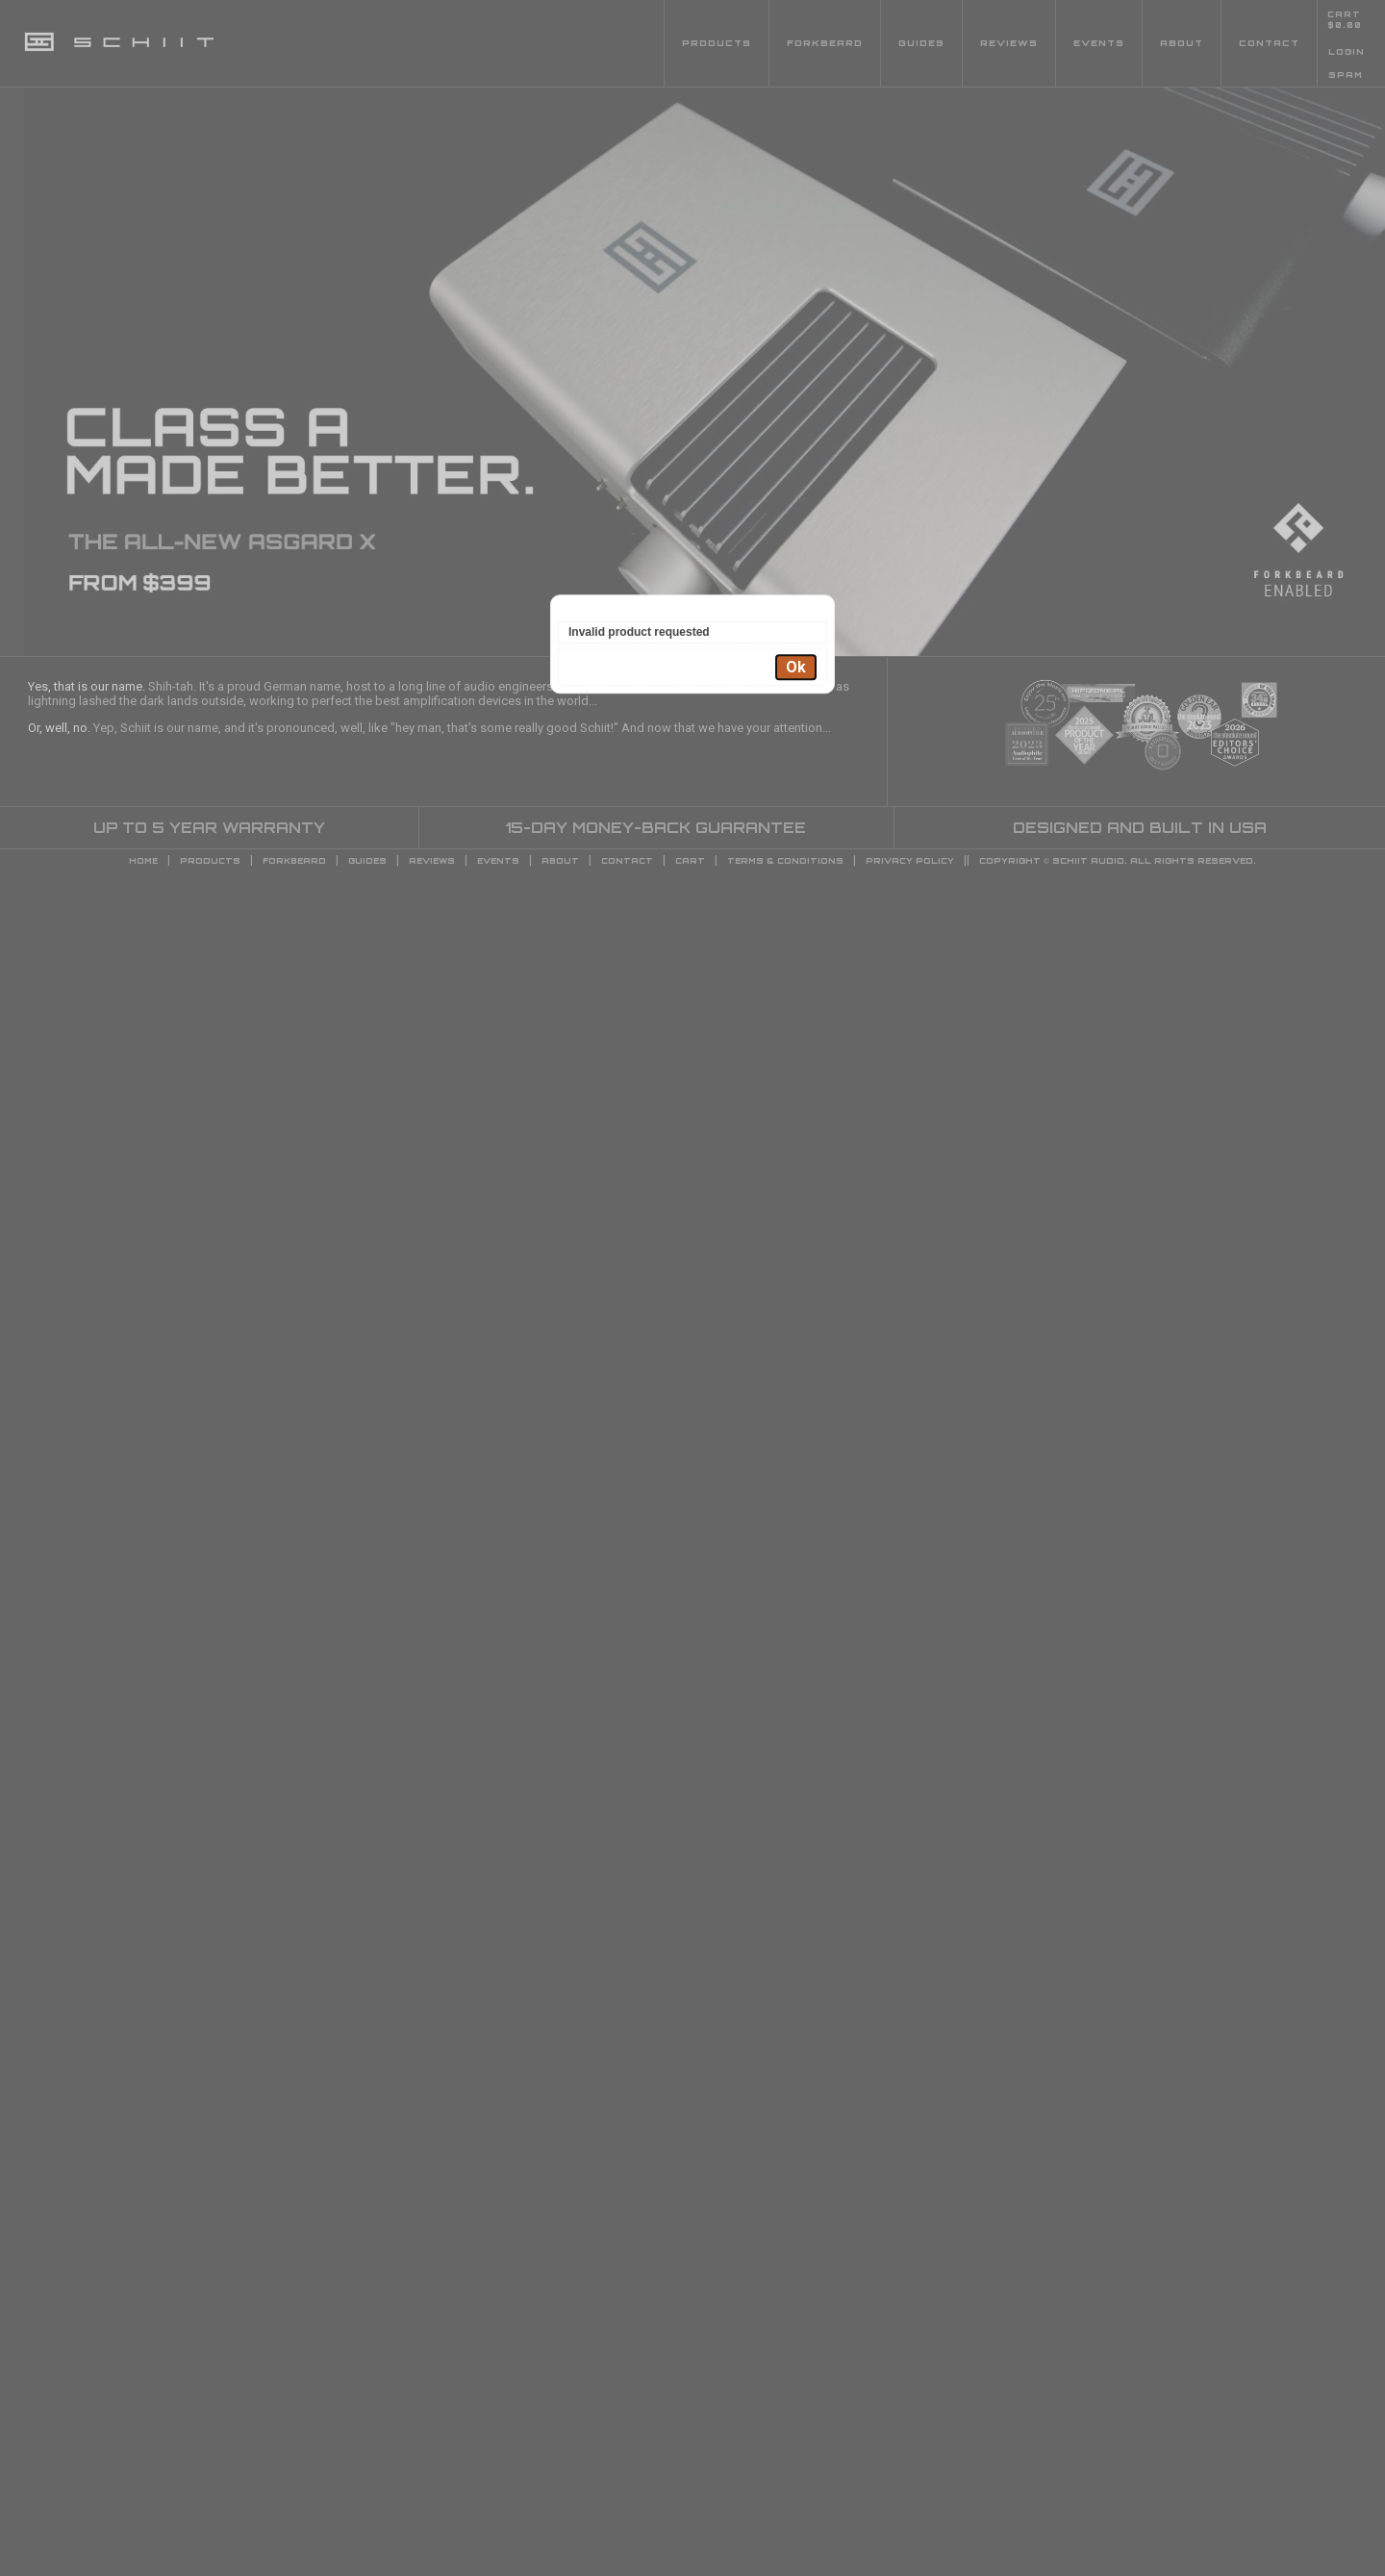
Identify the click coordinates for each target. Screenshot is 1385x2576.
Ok (796, 667)
